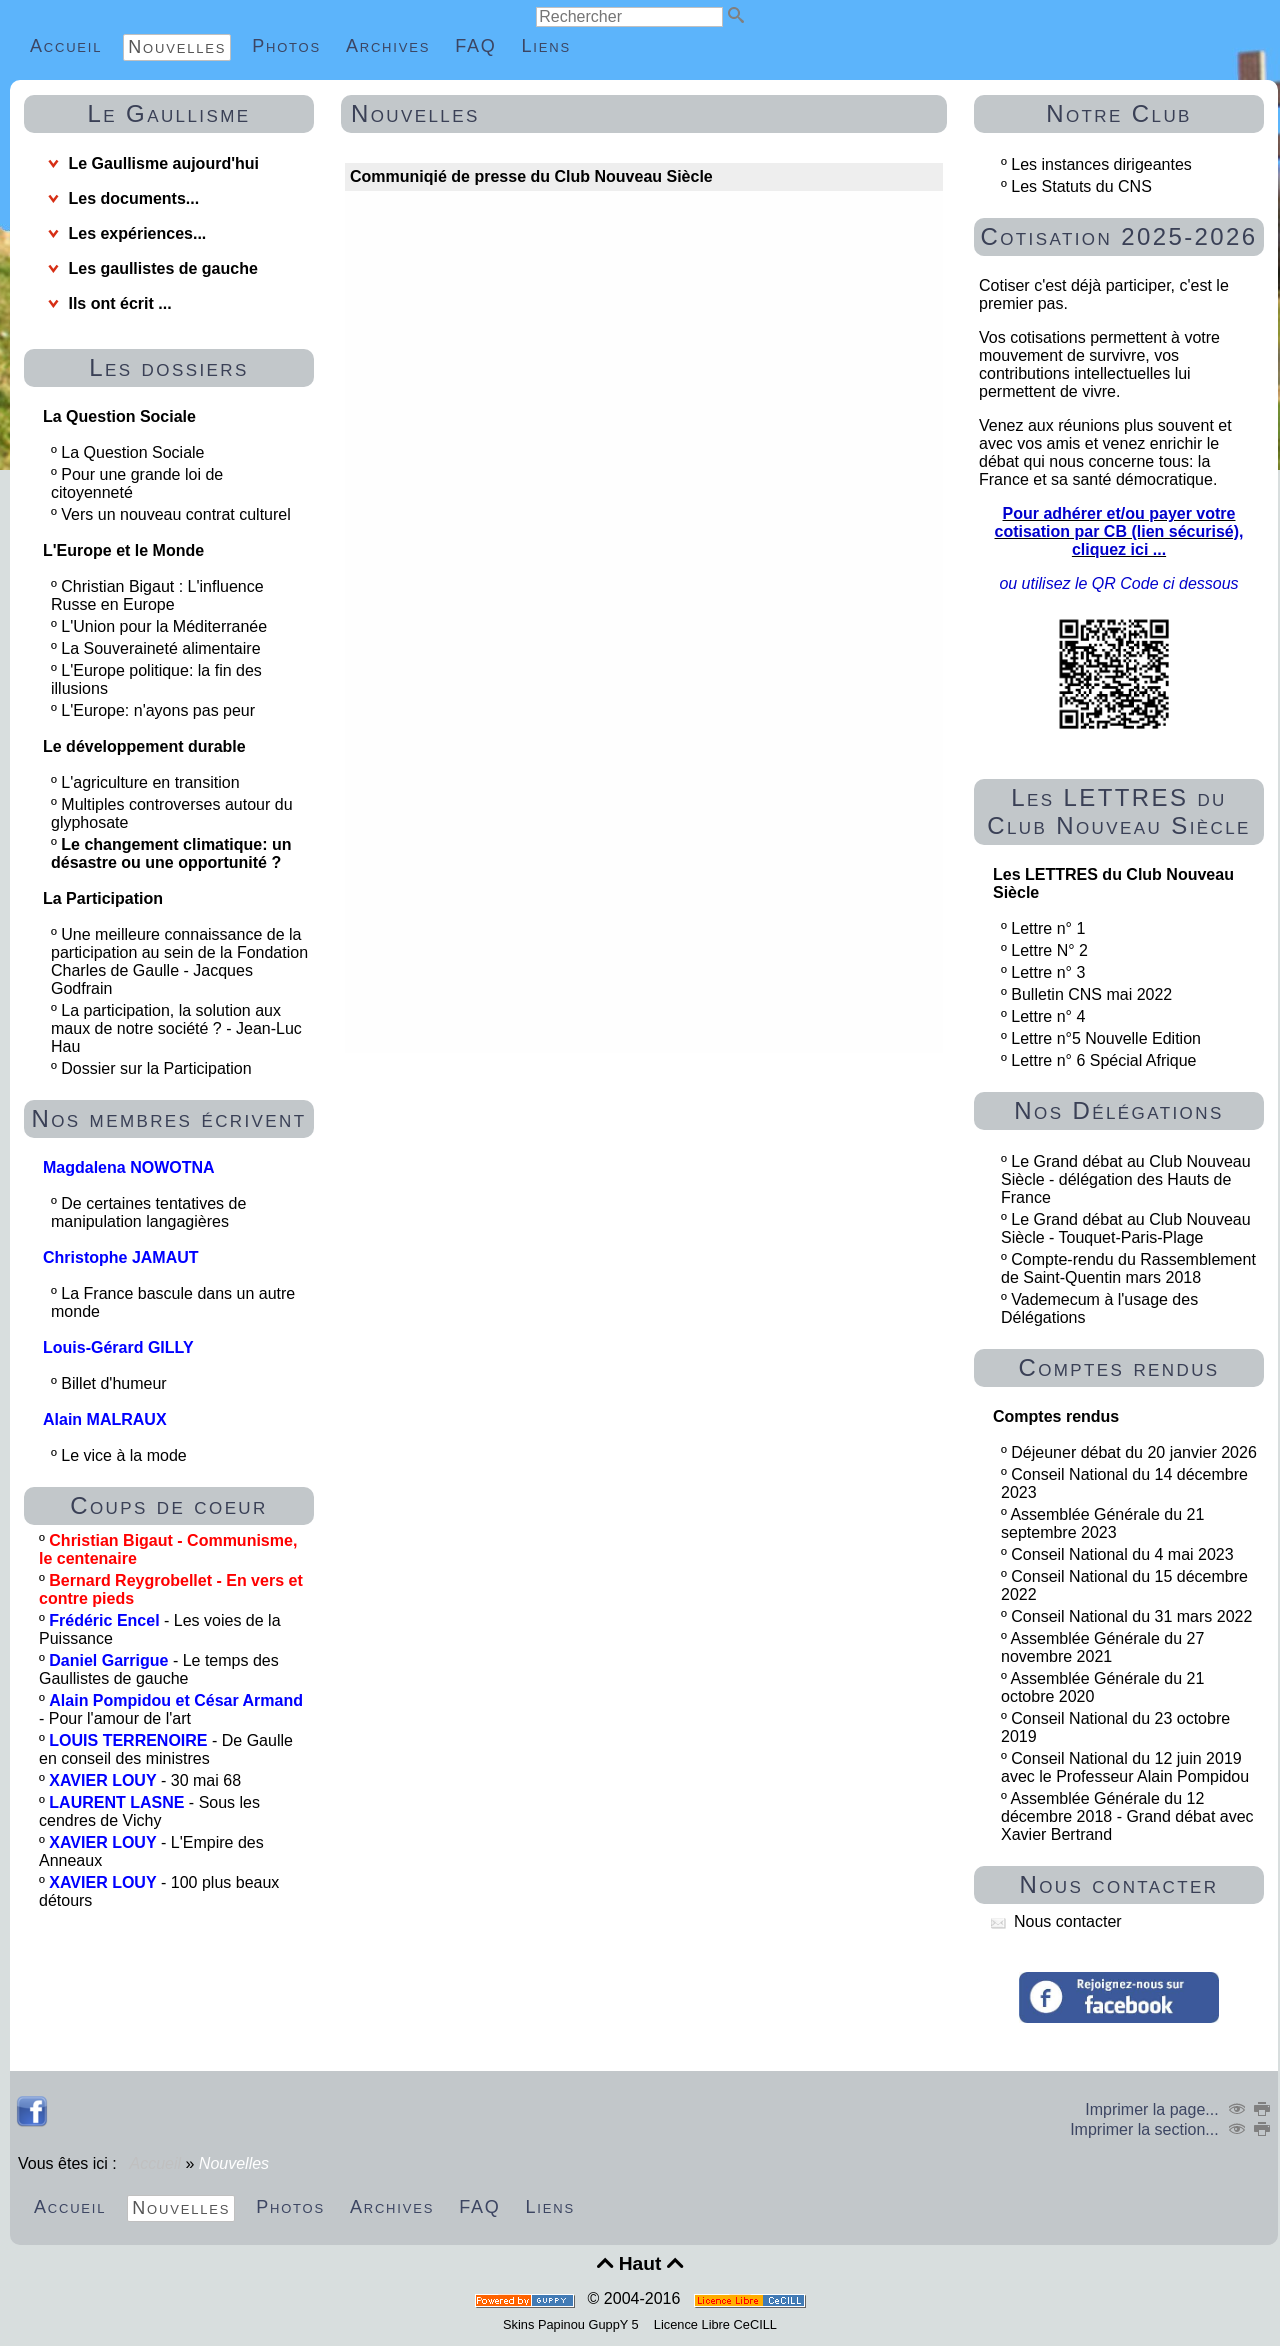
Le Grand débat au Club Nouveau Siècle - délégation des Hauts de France (1126, 1179)
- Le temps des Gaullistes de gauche (159, 1669)
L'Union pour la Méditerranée (166, 626)
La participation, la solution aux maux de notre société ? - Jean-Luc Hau (176, 1028)
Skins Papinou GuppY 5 (574, 2324)
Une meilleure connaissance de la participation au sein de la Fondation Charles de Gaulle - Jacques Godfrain (179, 961)
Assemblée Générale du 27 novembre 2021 (1102, 1647)
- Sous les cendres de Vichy (149, 1811)
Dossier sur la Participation (158, 1068)
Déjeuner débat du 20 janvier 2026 (1134, 1452)
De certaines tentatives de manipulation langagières (148, 1212)
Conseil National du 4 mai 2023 (1122, 1554)
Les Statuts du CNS (1081, 186)
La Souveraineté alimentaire (163, 648)
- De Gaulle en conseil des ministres (166, 1749)
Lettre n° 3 (1048, 972)
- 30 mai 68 (145, 1780)
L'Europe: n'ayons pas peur (160, 710)
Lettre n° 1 (1048, 928)
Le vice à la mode (126, 1455)
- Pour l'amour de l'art (171, 1709)
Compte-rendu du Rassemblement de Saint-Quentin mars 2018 (1128, 1268)
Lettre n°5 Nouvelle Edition (1106, 1038)
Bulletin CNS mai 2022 (1091, 994)
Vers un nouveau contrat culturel (178, 514)
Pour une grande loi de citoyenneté (137, 483)
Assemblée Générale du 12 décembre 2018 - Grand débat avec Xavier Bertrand (1127, 1816)
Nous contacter (1056, 1921)
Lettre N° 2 (1049, 950)
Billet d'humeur (116, 1383)
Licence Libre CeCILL (713, 2324)
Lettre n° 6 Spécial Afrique (1103, 1060)
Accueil (156, 2163)
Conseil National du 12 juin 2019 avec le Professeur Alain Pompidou (1125, 1767)
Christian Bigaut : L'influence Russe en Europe (157, 595)
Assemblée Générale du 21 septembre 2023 (1102, 1523)
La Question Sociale (135, 452)
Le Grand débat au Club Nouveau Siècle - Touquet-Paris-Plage (1126, 1228)
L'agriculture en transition (152, 782)
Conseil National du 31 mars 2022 (1131, 1616)
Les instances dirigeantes (1101, 164)
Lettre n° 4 (1048, 1016)
